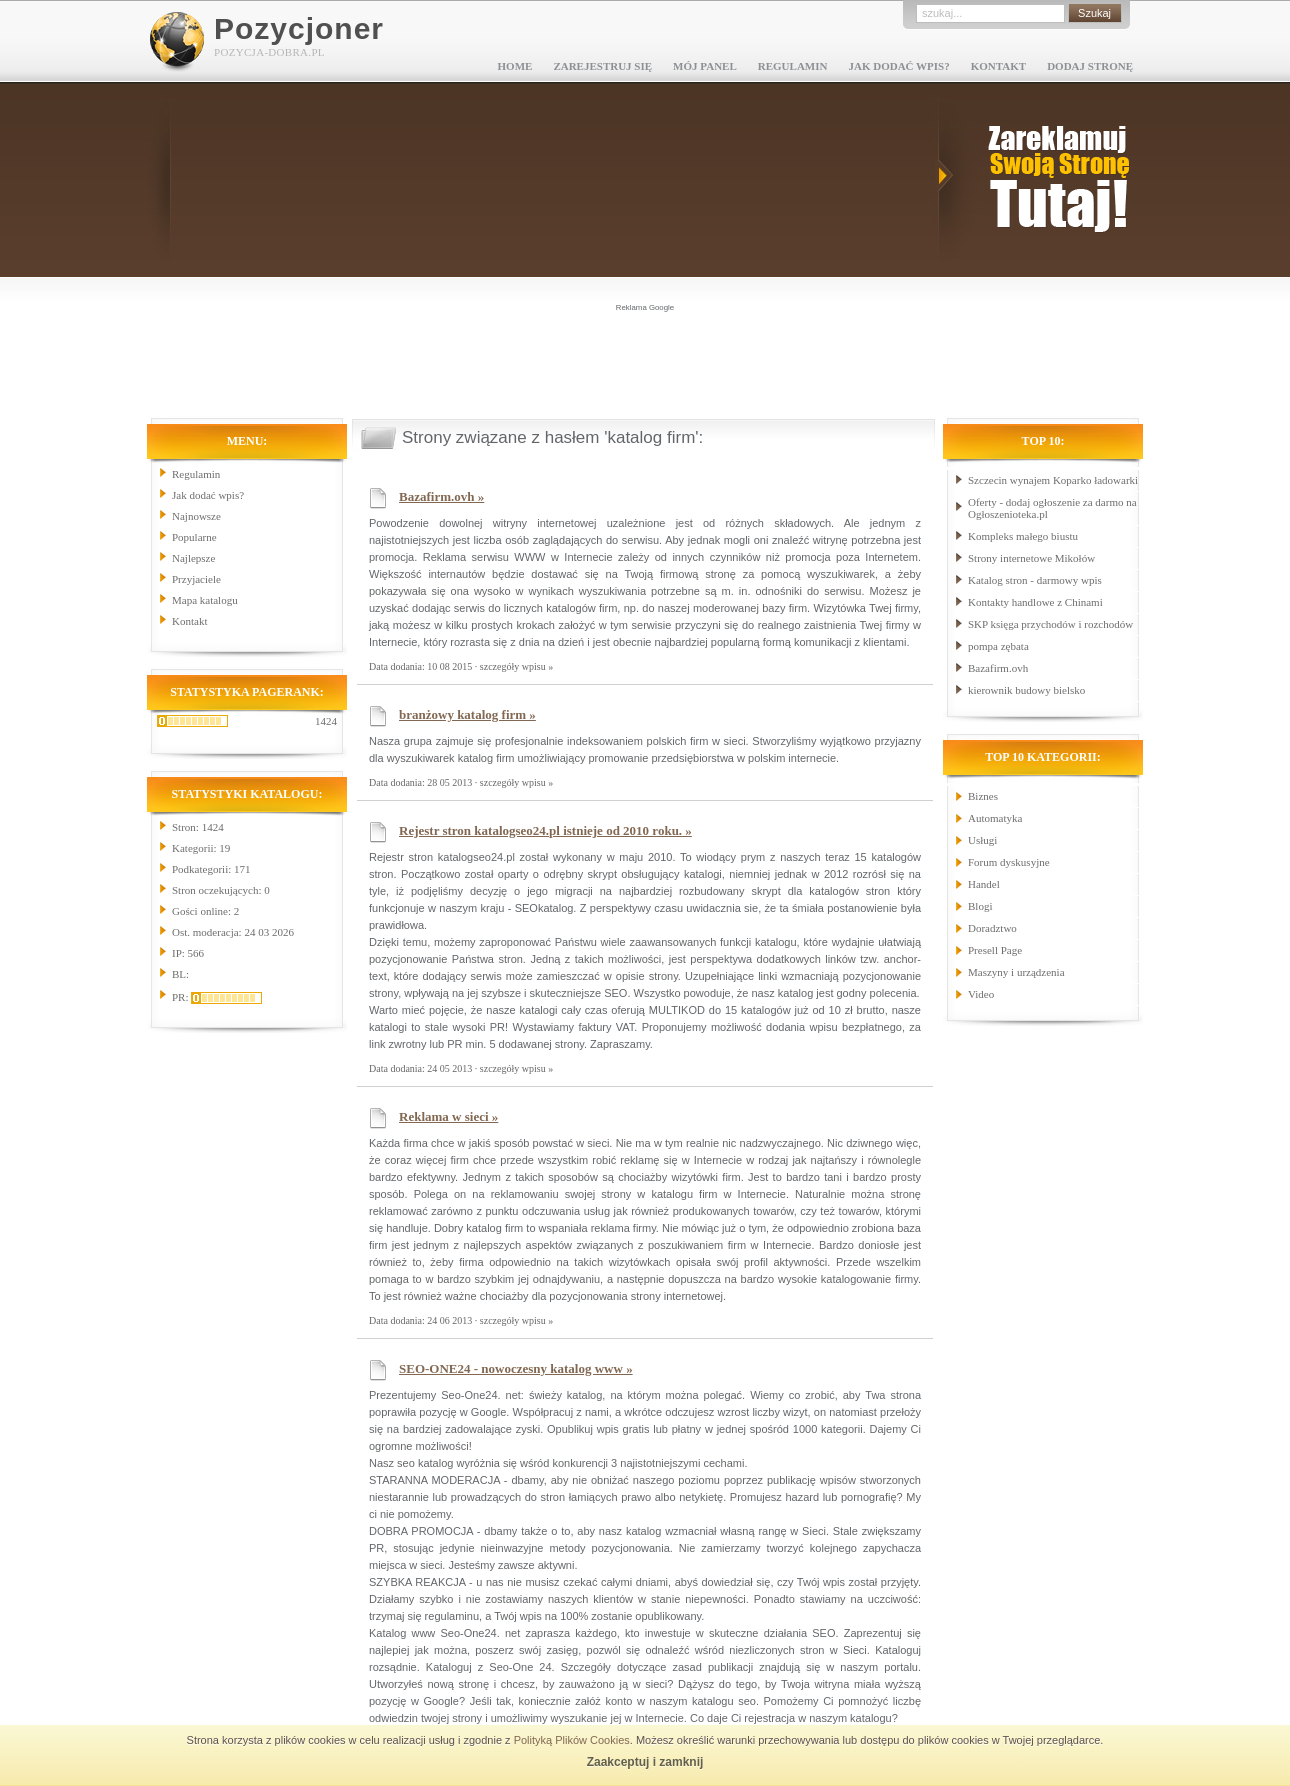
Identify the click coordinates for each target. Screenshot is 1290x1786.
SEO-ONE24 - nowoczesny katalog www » (516, 1368)
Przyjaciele (196, 579)
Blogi (980, 906)
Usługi (982, 840)
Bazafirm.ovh (998, 668)
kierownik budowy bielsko (1026, 690)
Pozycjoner (299, 28)
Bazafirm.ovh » (441, 496)
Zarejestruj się (602, 66)
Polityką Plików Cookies (572, 1740)
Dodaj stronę (1090, 66)
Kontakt (998, 66)
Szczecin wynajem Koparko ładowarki (1053, 480)
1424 (326, 721)
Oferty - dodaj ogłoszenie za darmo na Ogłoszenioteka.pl (1052, 508)
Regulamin (793, 66)
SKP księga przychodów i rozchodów (1050, 624)
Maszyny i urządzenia (1016, 972)
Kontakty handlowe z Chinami (1035, 602)
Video (981, 994)
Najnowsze (196, 516)
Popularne (194, 537)
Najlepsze (193, 558)
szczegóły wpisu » (516, 666)
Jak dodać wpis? (898, 66)
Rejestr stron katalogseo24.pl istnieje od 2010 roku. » (545, 830)
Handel (984, 884)
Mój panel (705, 66)
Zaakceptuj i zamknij (645, 1762)
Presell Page (995, 950)
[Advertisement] (645, 359)
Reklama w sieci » (448, 1116)
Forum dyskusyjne (1009, 862)
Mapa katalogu (205, 600)
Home (515, 66)
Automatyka (995, 818)
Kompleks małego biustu (1023, 536)
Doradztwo (992, 928)
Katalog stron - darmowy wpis (1035, 580)
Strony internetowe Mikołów (1031, 558)
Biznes (983, 796)
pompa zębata (998, 646)
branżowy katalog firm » (467, 714)
